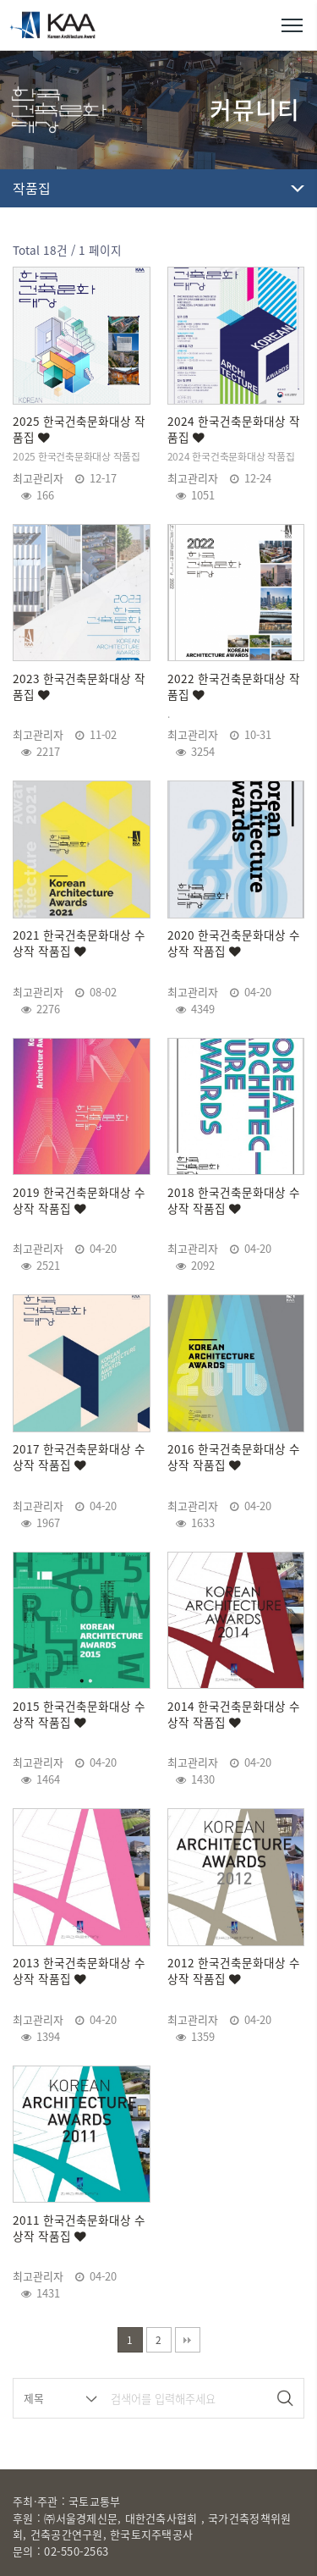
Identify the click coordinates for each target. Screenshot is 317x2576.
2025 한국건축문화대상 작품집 (79, 429)
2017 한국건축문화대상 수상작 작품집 (79, 1457)
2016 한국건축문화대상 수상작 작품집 (233, 1457)
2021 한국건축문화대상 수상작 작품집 (79, 943)
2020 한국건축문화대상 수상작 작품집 (233, 943)
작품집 (32, 188)
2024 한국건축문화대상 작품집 (233, 429)
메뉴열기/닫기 (291, 25)
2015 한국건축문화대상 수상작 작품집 (79, 1714)
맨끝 (187, 2340)
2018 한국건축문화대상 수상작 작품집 (233, 1200)
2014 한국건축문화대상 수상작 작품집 (233, 1714)
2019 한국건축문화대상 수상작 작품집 (79, 1200)
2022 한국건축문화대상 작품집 (233, 686)
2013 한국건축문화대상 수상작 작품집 (79, 1971)
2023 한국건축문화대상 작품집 (79, 686)
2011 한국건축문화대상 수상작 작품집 (79, 2228)
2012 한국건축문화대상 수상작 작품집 (233, 1971)
